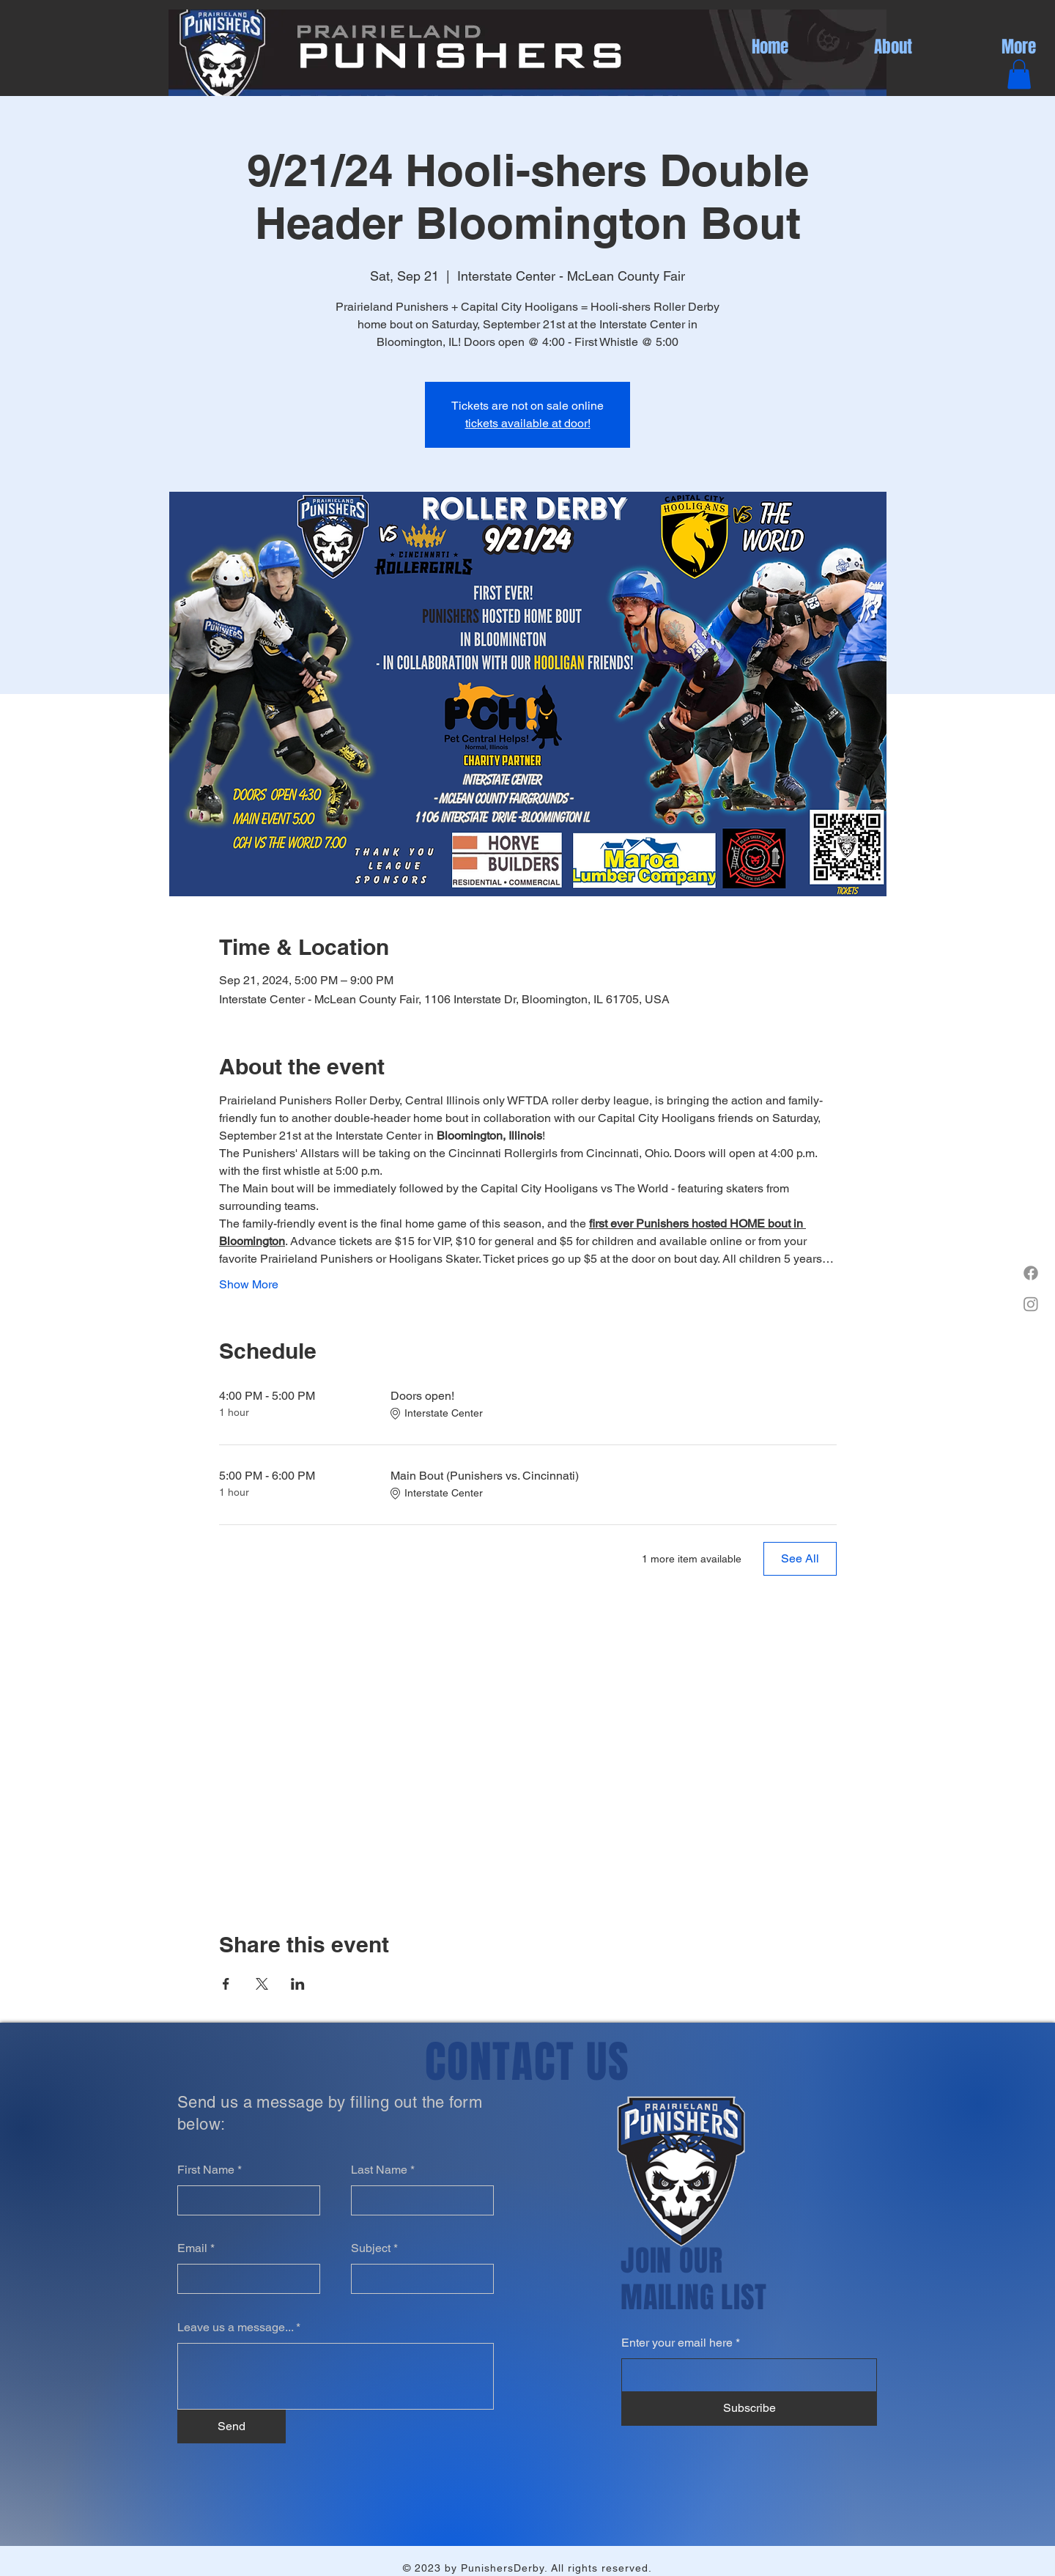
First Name (205, 2170)
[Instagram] (1030, 1303)
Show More (248, 1284)
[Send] (231, 2426)
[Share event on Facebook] (226, 1984)
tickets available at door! (528, 423)
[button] (1019, 74)
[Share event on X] (262, 1984)
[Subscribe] (749, 2409)
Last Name (379, 2170)
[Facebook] (1030, 1273)
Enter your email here (677, 2343)
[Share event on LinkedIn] (298, 1984)
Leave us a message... (235, 2327)
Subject (370, 2248)
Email (192, 2248)
